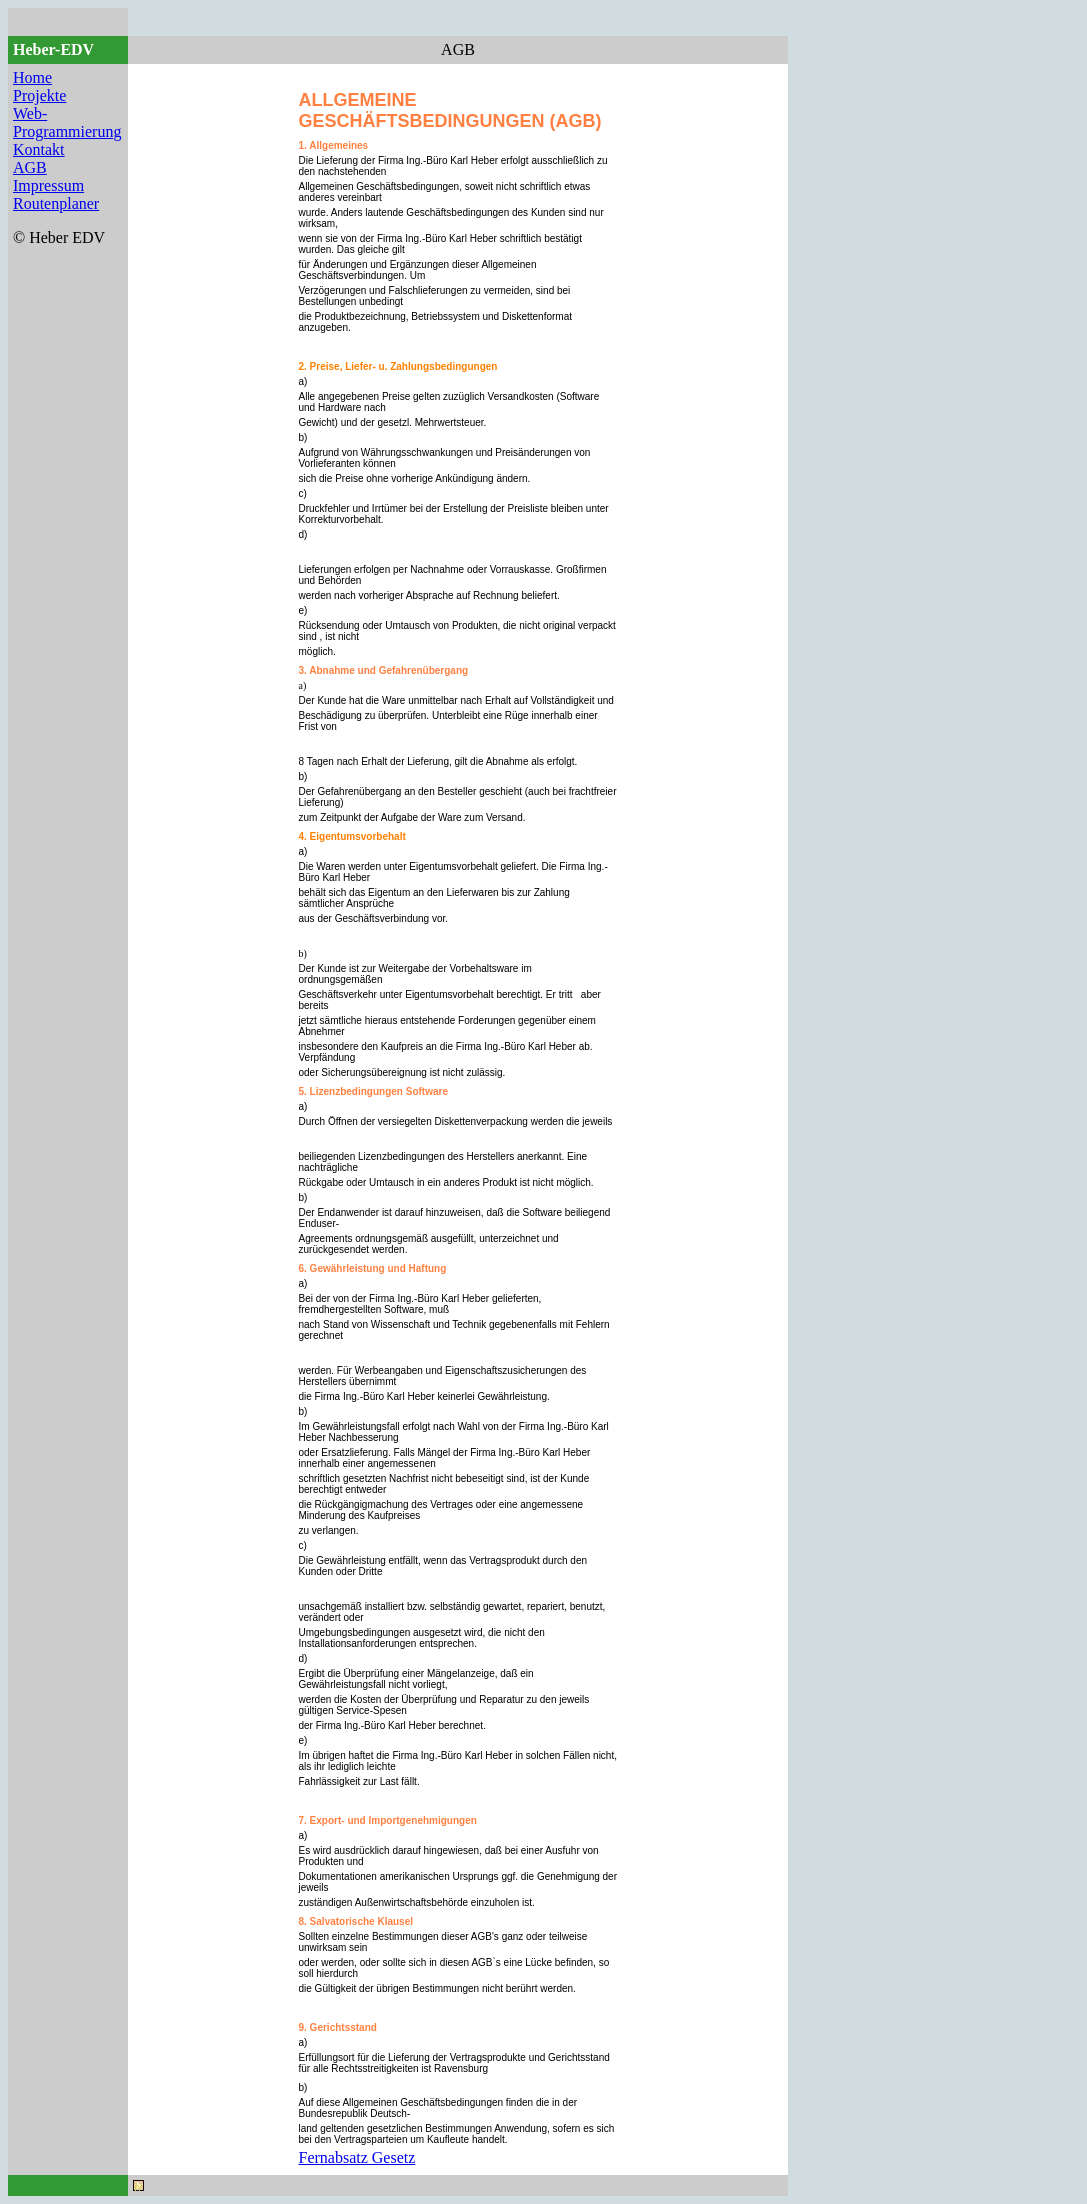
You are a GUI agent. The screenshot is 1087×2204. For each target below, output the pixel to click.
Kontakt (39, 149)
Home (32, 77)
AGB (30, 167)
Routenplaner (56, 203)
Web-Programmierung (67, 122)
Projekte (39, 95)
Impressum (48, 185)
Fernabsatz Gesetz (357, 2157)
